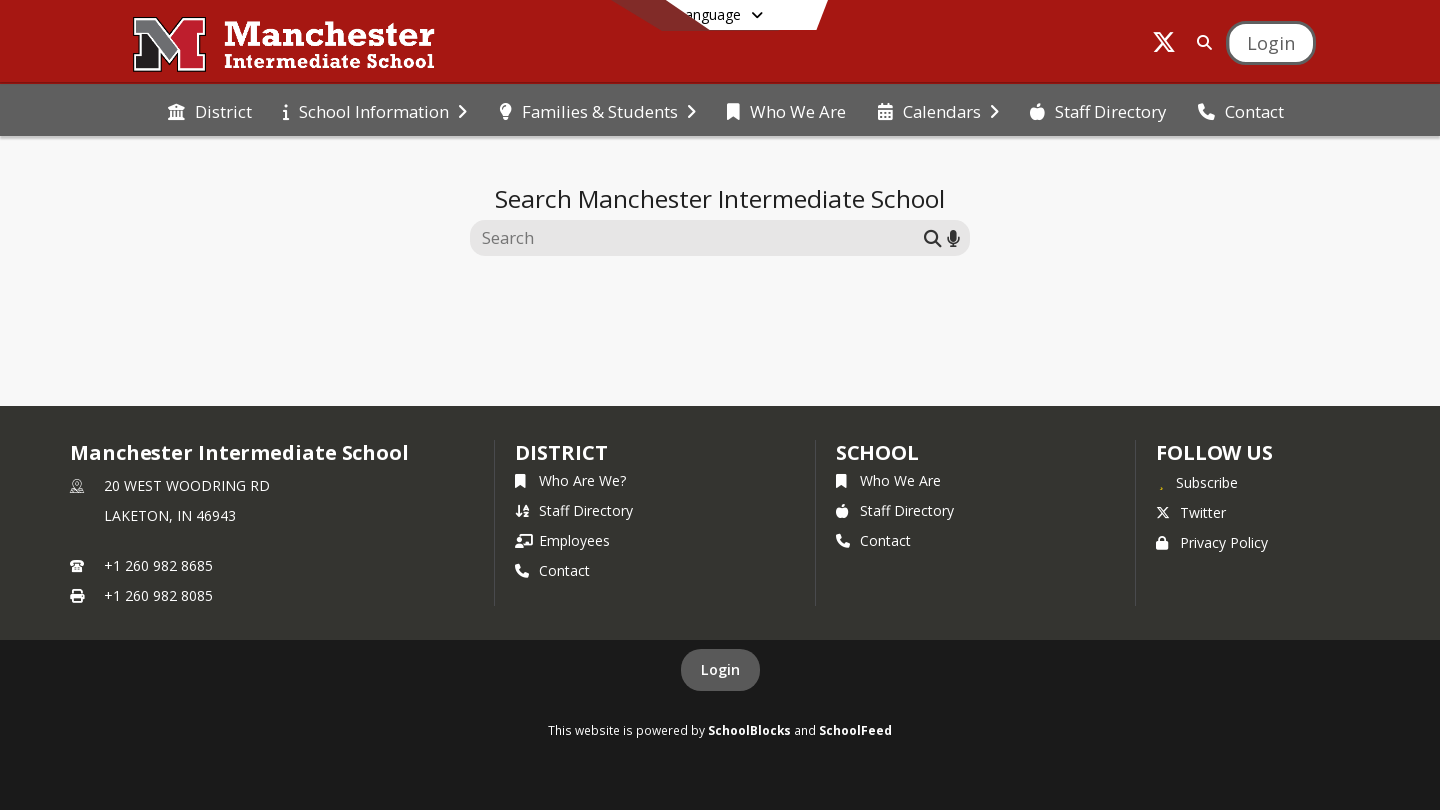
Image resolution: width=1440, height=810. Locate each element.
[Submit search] (933, 237)
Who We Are (888, 480)
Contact (552, 570)
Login (720, 669)
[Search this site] (699, 238)
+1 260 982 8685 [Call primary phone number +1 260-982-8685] (158, 565)
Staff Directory (574, 510)
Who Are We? (570, 480)
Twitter (1191, 512)
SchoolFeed (855, 730)
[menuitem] (210, 110)
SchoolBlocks (749, 730)
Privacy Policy (1212, 542)
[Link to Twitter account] (1164, 45)
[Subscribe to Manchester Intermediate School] (1197, 482)
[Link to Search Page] (1200, 42)
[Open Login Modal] (1271, 43)
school (877, 452)
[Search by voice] (953, 237)
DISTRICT (561, 452)
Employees (562, 540)
